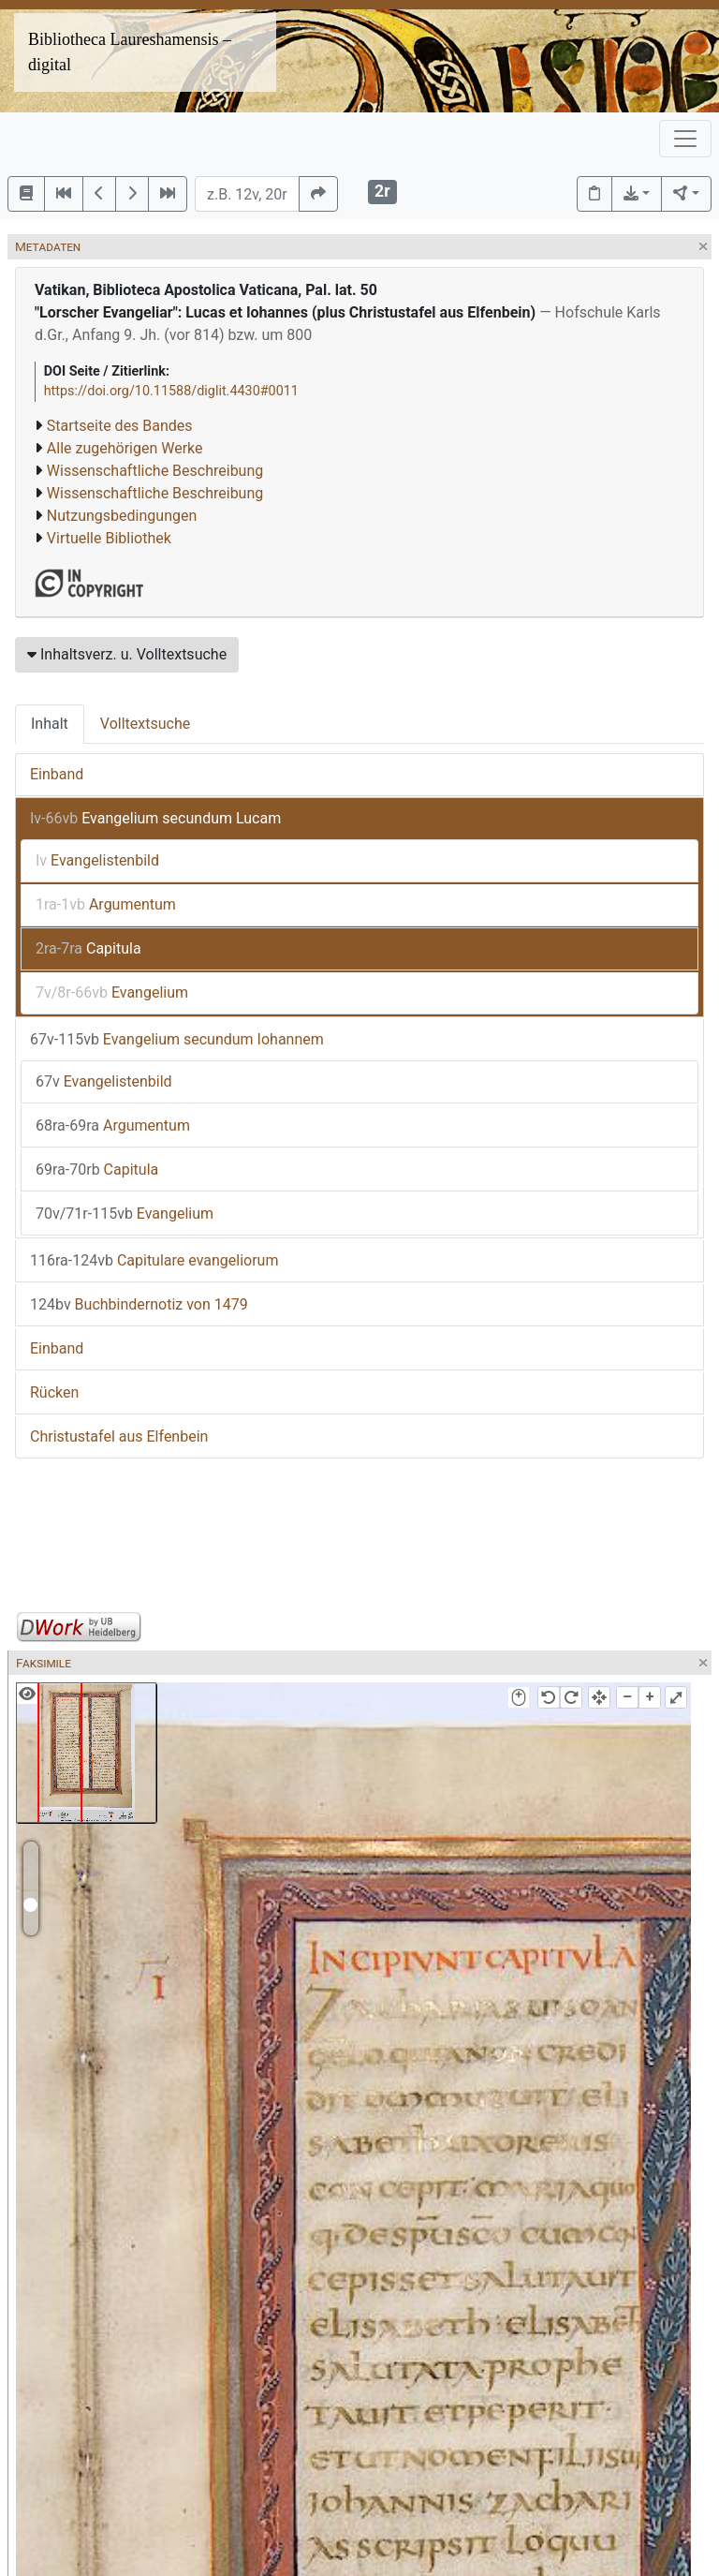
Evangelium (112, 992)
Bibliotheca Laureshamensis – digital (129, 52)
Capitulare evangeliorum (154, 1260)
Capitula (88, 948)
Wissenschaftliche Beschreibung (155, 471)
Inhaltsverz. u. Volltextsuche (127, 654)
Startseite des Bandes (120, 426)
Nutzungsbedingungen (122, 516)
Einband (56, 774)
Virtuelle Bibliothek (109, 538)
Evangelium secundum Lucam (155, 818)
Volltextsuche (145, 724)
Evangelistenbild (97, 860)
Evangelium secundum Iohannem (177, 1039)
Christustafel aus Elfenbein (119, 1436)
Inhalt (49, 724)
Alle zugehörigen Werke (125, 448)
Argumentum (106, 904)
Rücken (54, 1392)
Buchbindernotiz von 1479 (139, 1304)
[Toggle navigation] (685, 138)
